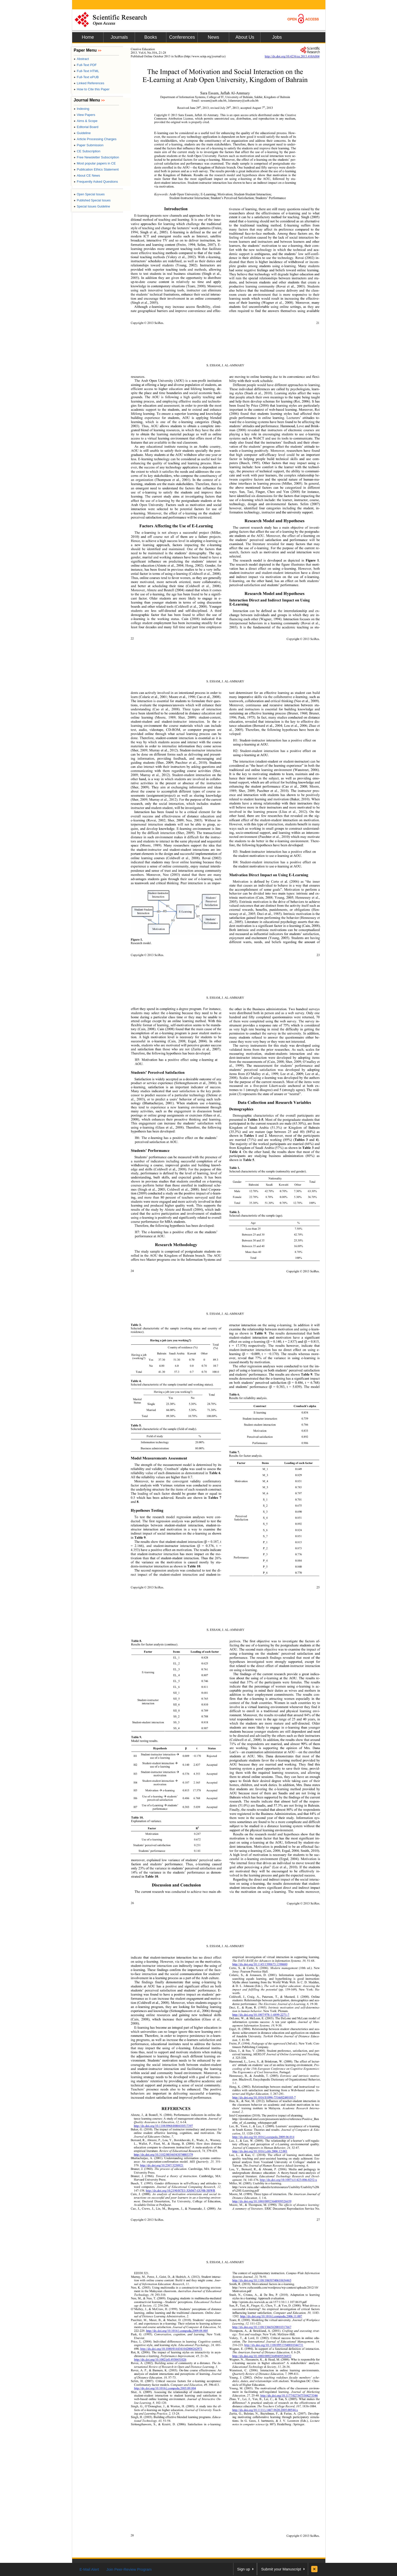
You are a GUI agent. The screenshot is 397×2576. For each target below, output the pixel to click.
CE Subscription (87, 151)
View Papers (84, 115)
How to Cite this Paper (92, 89)
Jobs (277, 37)
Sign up (243, 2569)
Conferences (182, 37)
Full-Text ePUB (86, 77)
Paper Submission (89, 145)
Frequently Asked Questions (96, 181)
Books (150, 37)
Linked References (89, 83)
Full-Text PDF (85, 65)
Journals (119, 37)
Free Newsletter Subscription (96, 157)
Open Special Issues (89, 194)
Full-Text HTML (86, 71)
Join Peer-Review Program (129, 2569)
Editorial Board (86, 127)
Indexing (81, 109)
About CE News (87, 175)
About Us (244, 37)
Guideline (82, 133)
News (213, 37)
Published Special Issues (92, 200)
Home (88, 37)
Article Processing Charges (95, 139)
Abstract (81, 59)
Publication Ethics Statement (96, 169)
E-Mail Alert (89, 2569)
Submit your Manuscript (281, 2569)
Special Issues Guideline (92, 206)
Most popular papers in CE (95, 163)
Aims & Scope (85, 121)
